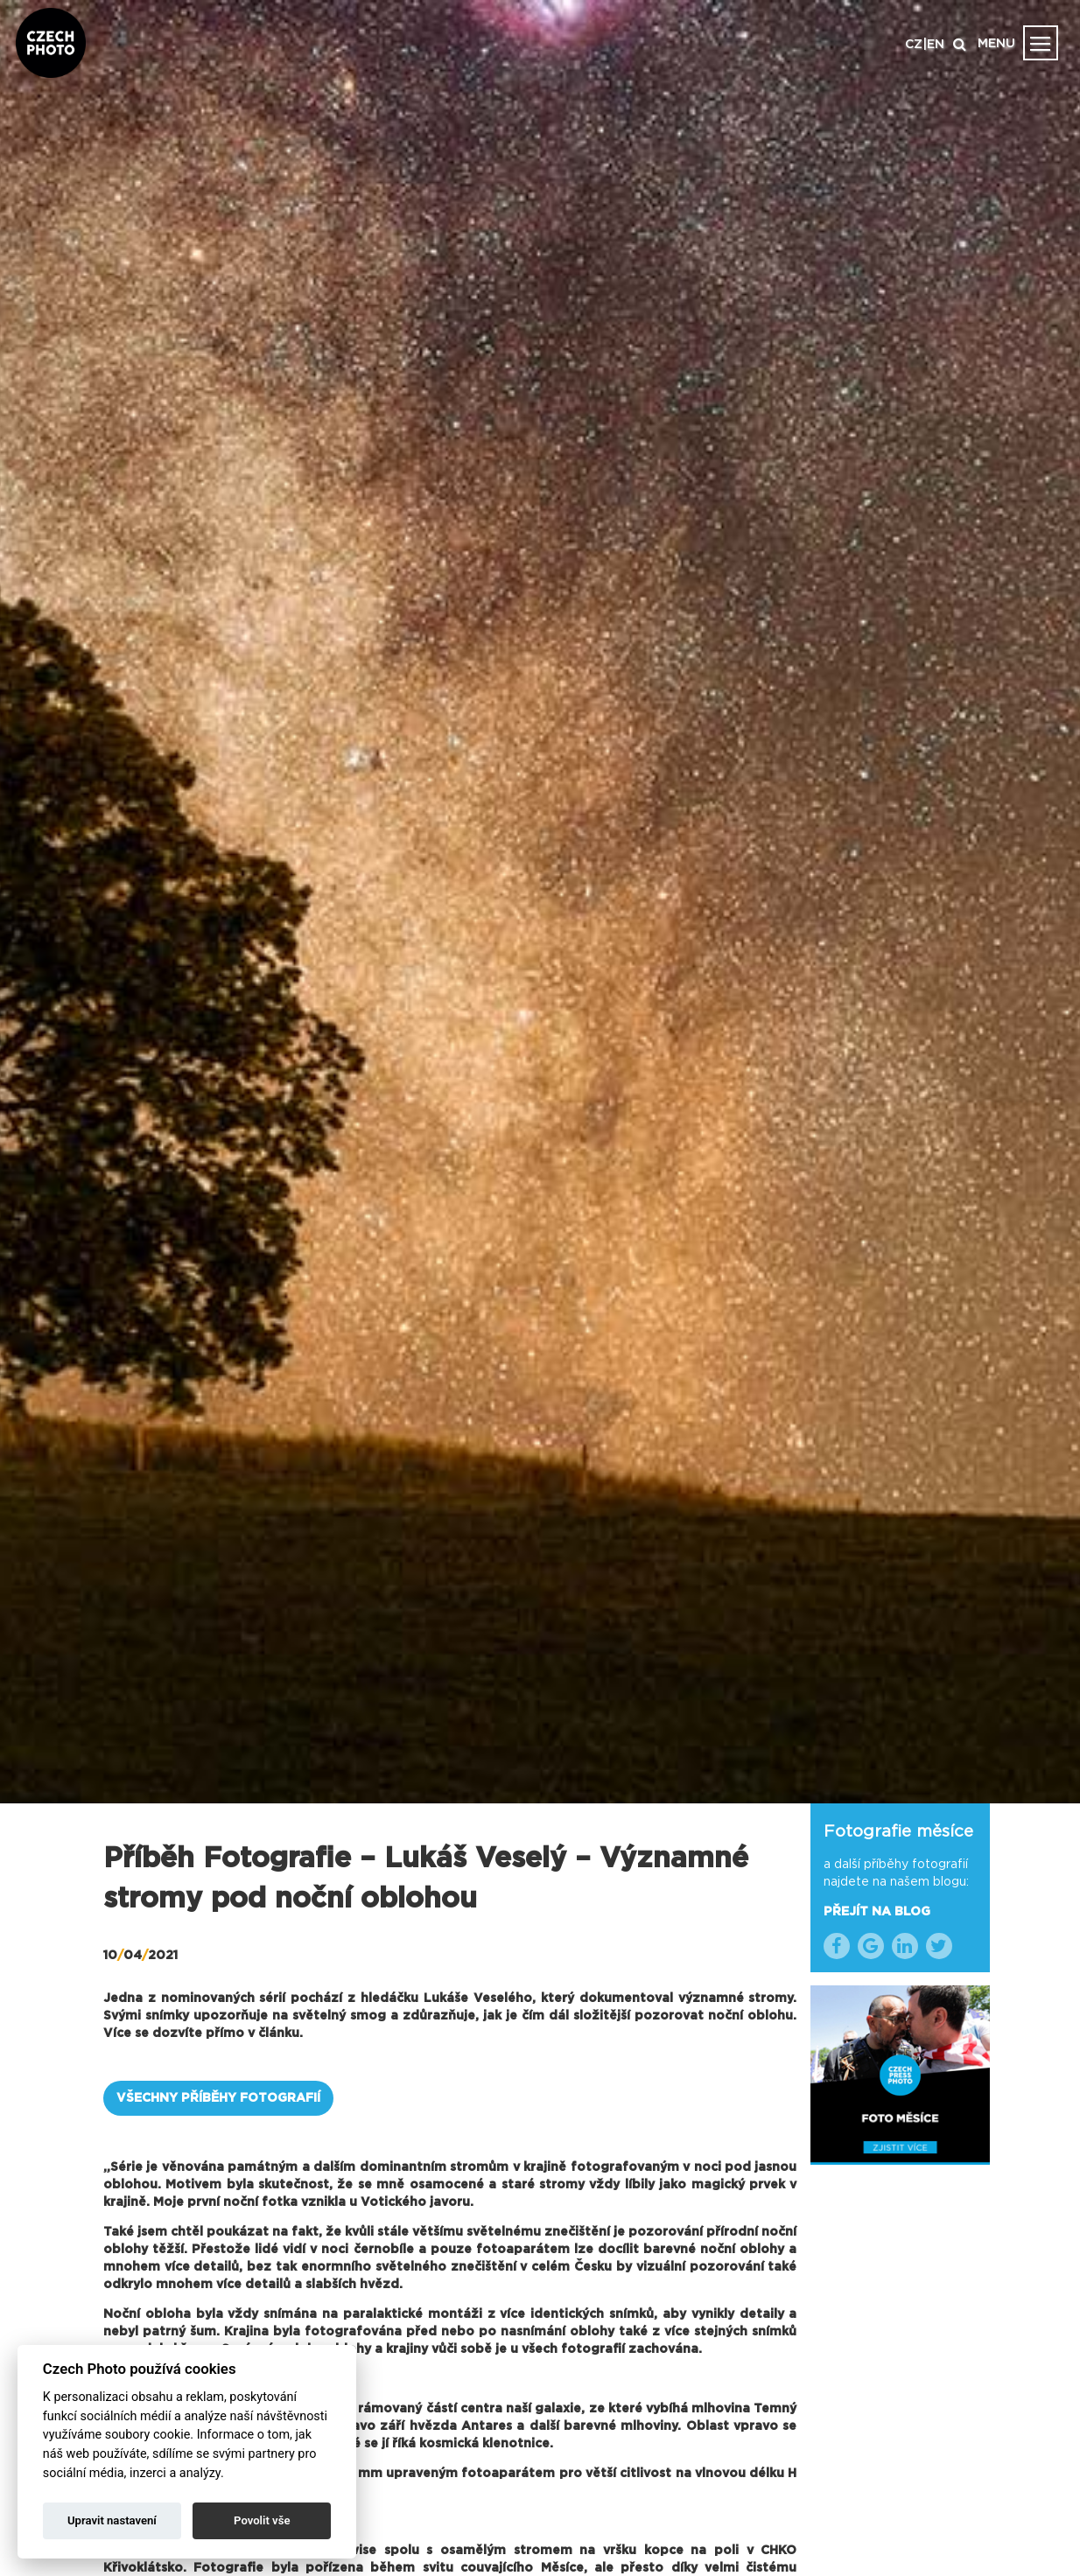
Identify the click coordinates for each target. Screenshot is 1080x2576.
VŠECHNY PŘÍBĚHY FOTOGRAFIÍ (218, 2098)
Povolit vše (262, 2520)
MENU (996, 44)
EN (935, 44)
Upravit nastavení (112, 2520)
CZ (913, 44)
